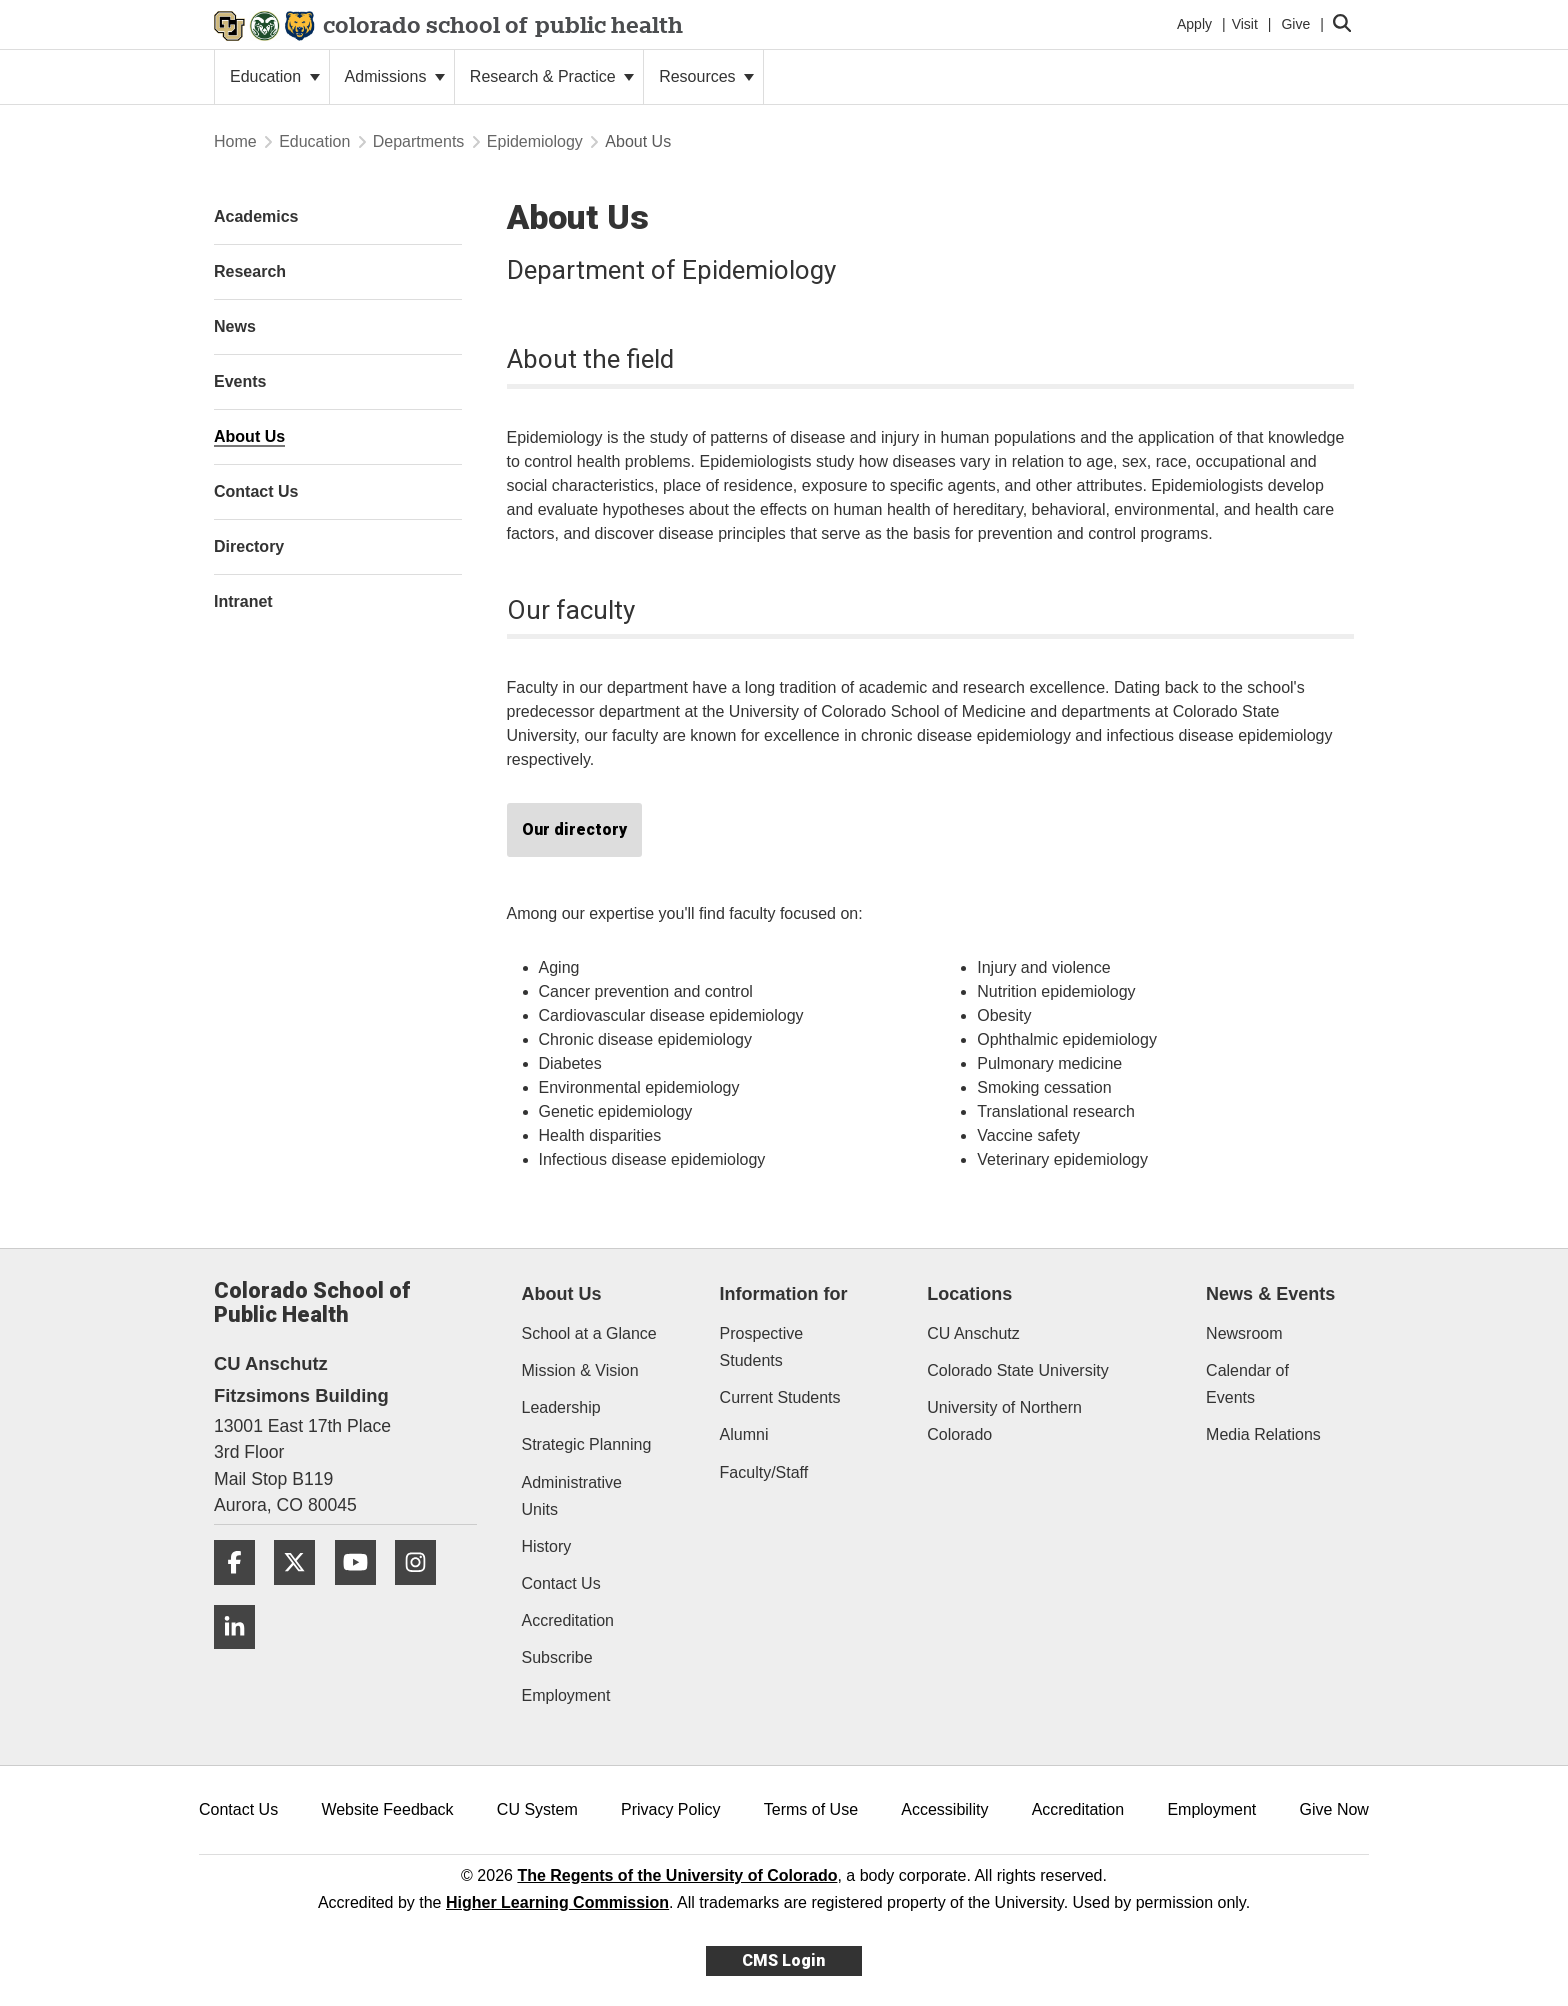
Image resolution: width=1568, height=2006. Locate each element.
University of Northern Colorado (1004, 1421)
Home (235, 141)
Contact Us (561, 1583)
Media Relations (1263, 1434)
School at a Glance (589, 1333)
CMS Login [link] (783, 1960)
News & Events (1270, 1294)
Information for (784, 1294)
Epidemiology (535, 141)
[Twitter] (302, 1592)
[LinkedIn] (242, 1656)
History (547, 1546)
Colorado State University (1017, 1370)
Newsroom (1244, 1333)
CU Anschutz (973, 1333)
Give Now (1334, 1809)
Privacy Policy (671, 1809)
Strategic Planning (587, 1444)
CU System (537, 1809)
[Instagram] (423, 1592)
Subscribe (557, 1657)
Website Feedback (387, 1809)
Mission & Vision (580, 1370)
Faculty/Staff (764, 1472)
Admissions (395, 76)
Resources (706, 76)
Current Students (780, 1397)
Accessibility (944, 1809)
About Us (562, 1294)
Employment (566, 1695)
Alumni (744, 1434)
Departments (419, 141)
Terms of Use (811, 1809)
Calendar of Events (1247, 1384)
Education (275, 76)
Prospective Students (762, 1347)
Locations (969, 1294)
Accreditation (568, 1620)
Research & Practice (552, 76)
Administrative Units (572, 1496)
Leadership (561, 1407)
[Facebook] (242, 1592)
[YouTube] (363, 1592)
